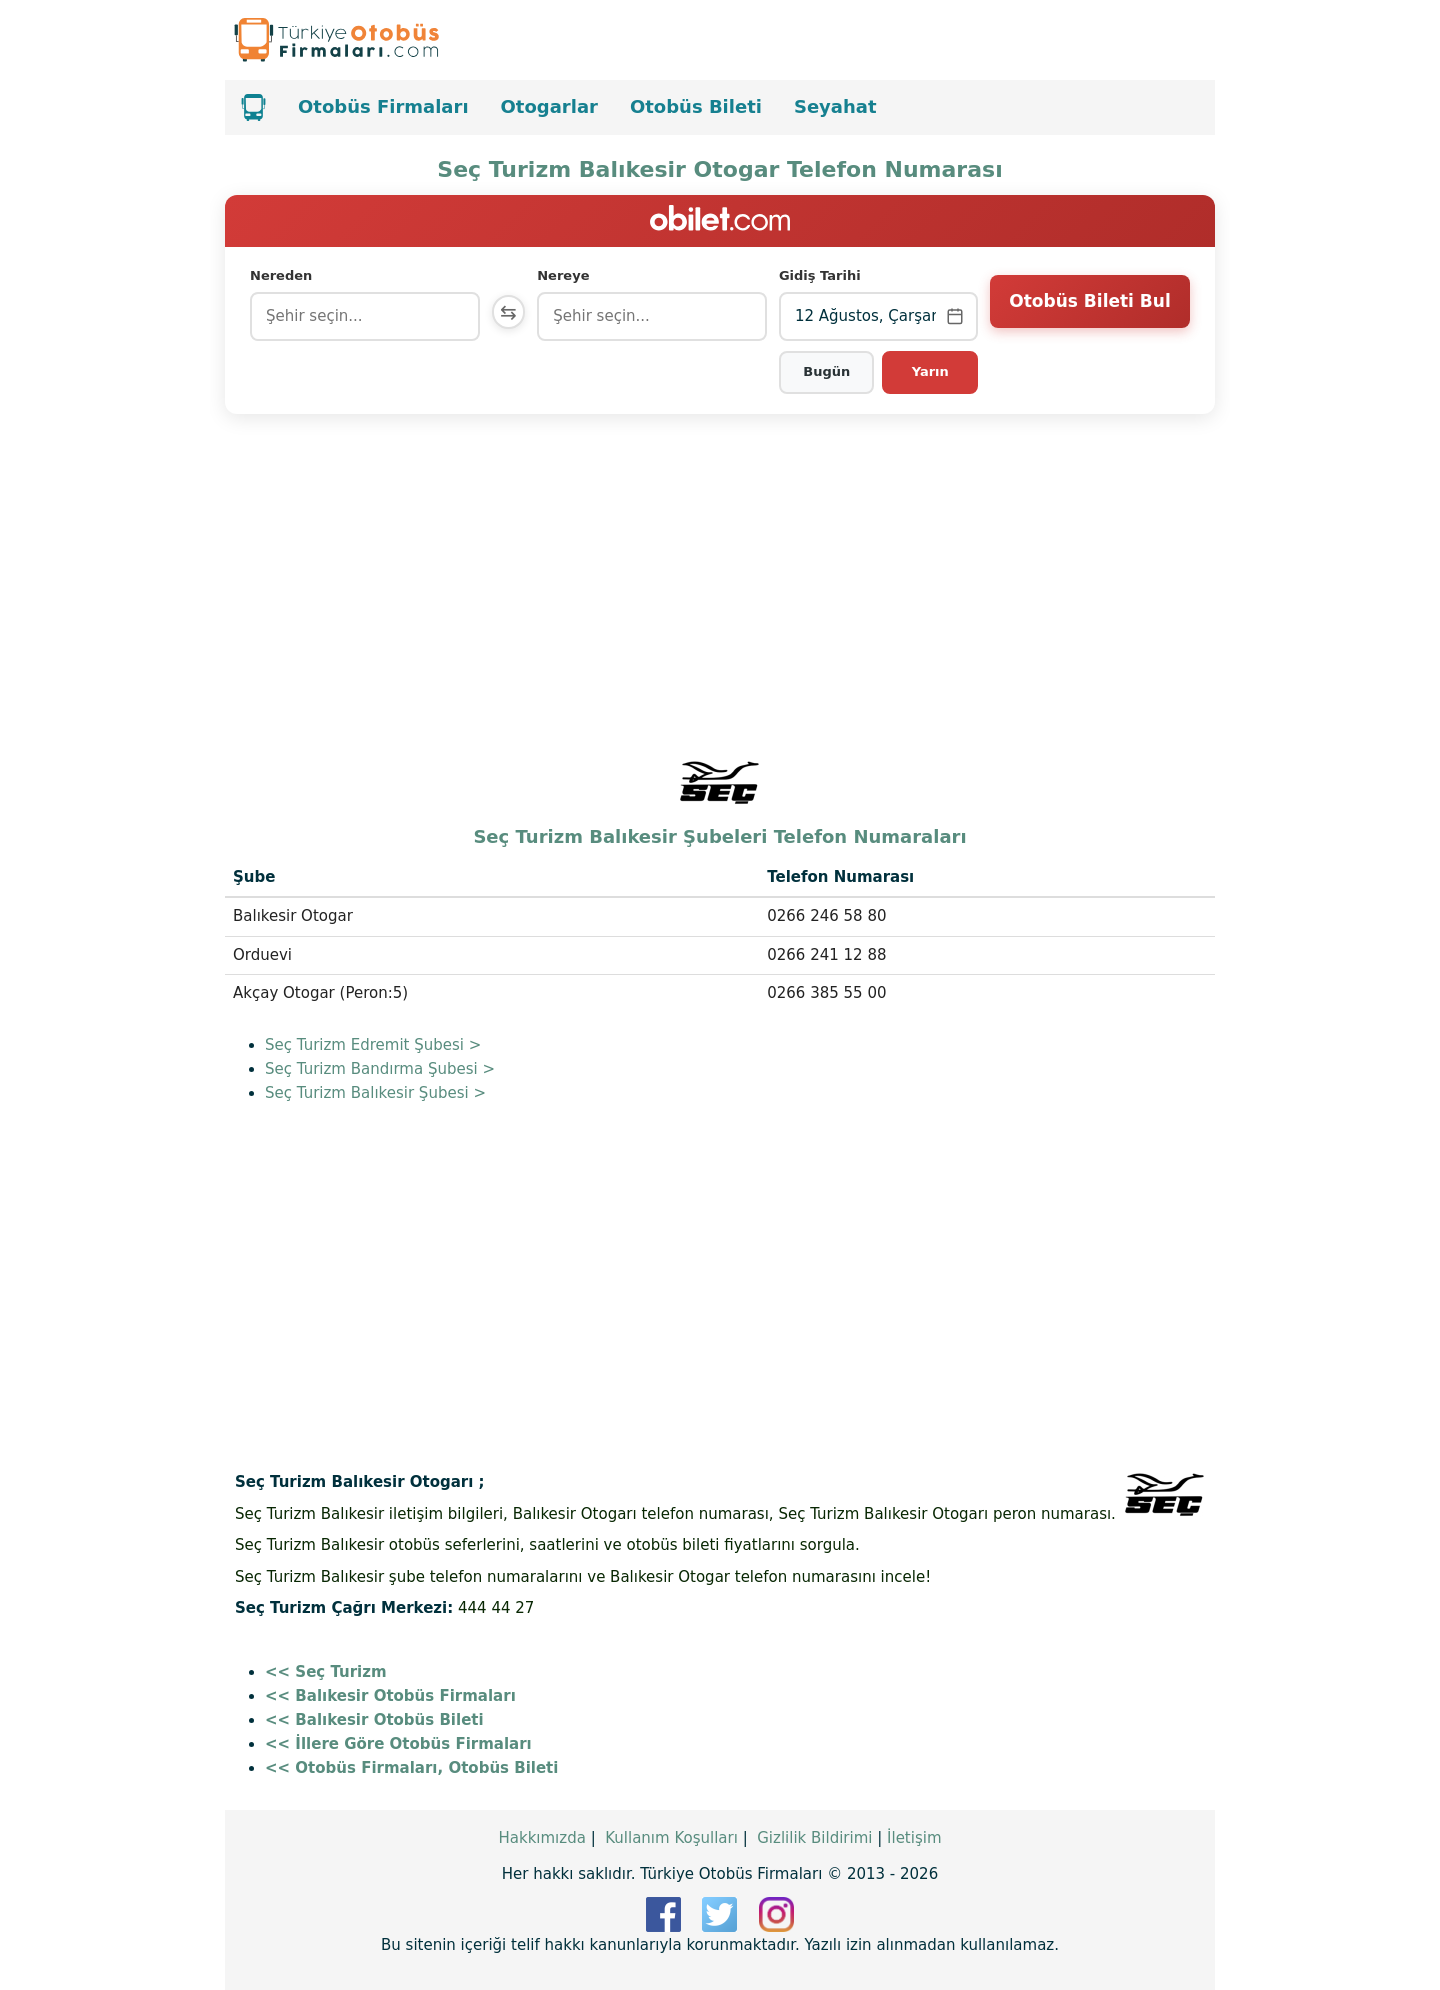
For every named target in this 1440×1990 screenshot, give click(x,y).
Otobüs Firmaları (383, 106)
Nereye (567, 275)
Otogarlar (549, 106)
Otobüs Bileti (696, 106)
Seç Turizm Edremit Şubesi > (373, 1045)
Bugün (828, 371)
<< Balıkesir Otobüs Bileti (374, 1720)
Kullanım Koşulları (671, 1838)
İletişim (914, 1838)
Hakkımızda (541, 1838)
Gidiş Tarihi (822, 275)
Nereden (281, 275)
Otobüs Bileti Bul (1089, 315)
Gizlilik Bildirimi (814, 1838)
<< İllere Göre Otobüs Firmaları (398, 1744)
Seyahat (835, 106)
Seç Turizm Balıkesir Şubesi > (375, 1093)
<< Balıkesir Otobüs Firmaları (390, 1696)
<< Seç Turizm (326, 1672)
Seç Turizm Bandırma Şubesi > (380, 1069)
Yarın (930, 371)
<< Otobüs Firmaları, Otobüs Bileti (411, 1768)
